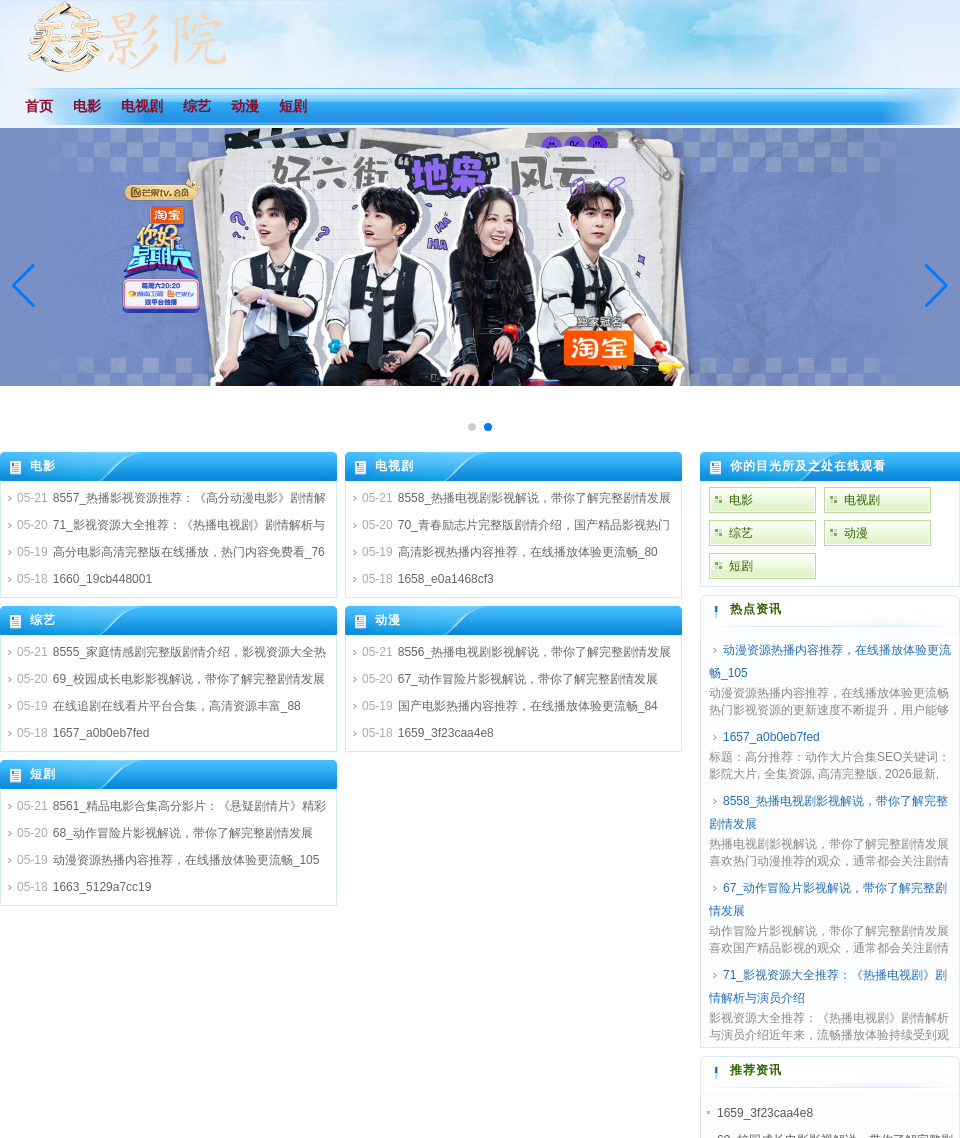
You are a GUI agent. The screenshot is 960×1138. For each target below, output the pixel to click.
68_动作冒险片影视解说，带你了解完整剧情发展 (183, 833)
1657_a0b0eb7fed (101, 733)
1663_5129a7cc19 (102, 887)
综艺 (43, 620)
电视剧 (394, 466)
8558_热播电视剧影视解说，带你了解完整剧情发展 (534, 498)
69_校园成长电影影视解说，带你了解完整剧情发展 (189, 679)
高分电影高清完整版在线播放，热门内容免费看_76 (189, 552)
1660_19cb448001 (102, 579)
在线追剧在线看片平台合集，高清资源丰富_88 (177, 706)
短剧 (43, 774)
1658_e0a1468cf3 (446, 579)
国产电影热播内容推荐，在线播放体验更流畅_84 (528, 706)
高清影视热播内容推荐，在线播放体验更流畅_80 (528, 552)
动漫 (388, 620)
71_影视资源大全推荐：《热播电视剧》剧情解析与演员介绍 (828, 986)
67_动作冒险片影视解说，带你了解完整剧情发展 (528, 679)
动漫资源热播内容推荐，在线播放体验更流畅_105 (186, 860)
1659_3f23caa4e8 (446, 733)
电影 (43, 466)
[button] (936, 286)
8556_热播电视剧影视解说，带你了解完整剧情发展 (534, 652)
